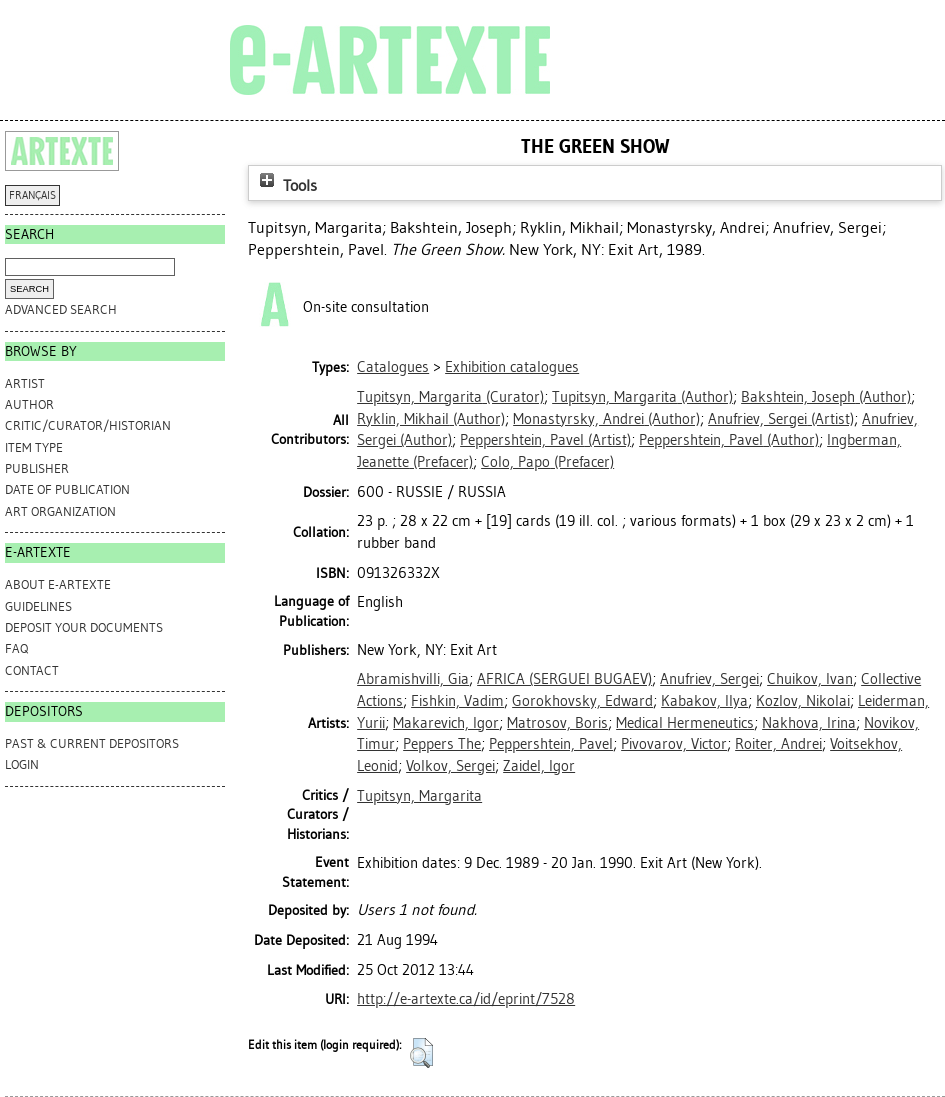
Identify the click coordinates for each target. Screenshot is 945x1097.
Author (29, 404)
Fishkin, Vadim (457, 701)
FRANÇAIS (32, 195)
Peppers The (442, 744)
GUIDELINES (38, 606)
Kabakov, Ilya (704, 701)
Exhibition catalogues (512, 367)
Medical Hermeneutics (685, 723)
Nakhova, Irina (809, 723)
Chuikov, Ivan (810, 679)
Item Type (34, 447)
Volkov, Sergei (450, 766)
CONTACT (32, 670)
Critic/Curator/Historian (88, 425)
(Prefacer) (547, 462)
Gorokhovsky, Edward (582, 701)
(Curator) (450, 397)
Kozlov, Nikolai (803, 701)
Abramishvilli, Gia (413, 679)
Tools (286, 185)
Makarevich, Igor (446, 723)
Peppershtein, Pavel (551, 744)
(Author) (642, 397)
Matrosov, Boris (557, 723)
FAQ (16, 648)
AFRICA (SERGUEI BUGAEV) (564, 679)
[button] (421, 1053)
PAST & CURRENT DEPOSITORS (92, 743)
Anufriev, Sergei (709, 679)
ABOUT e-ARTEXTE (58, 584)
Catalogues (393, 367)
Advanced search (61, 309)
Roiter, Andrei (778, 744)
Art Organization (60, 511)
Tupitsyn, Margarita (419, 796)
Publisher (37, 468)
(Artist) (781, 419)
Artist (25, 383)
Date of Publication (67, 489)
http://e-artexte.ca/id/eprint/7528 (466, 999)
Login (22, 764)
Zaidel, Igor (539, 766)
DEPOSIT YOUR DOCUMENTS (84, 627)
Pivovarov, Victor (674, 744)
